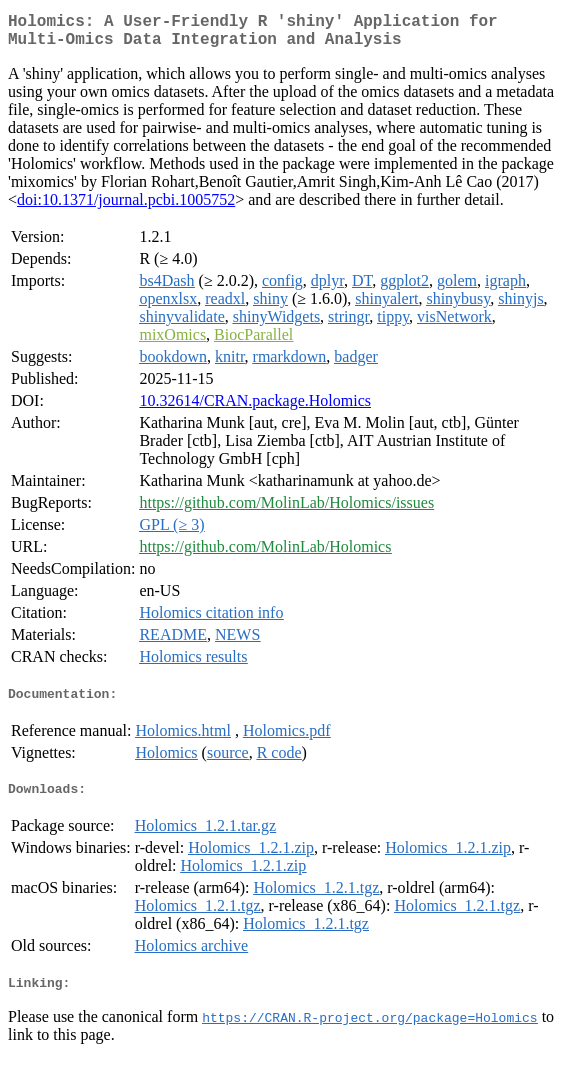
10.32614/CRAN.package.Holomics (255, 408)
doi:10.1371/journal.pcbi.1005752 (126, 207)
